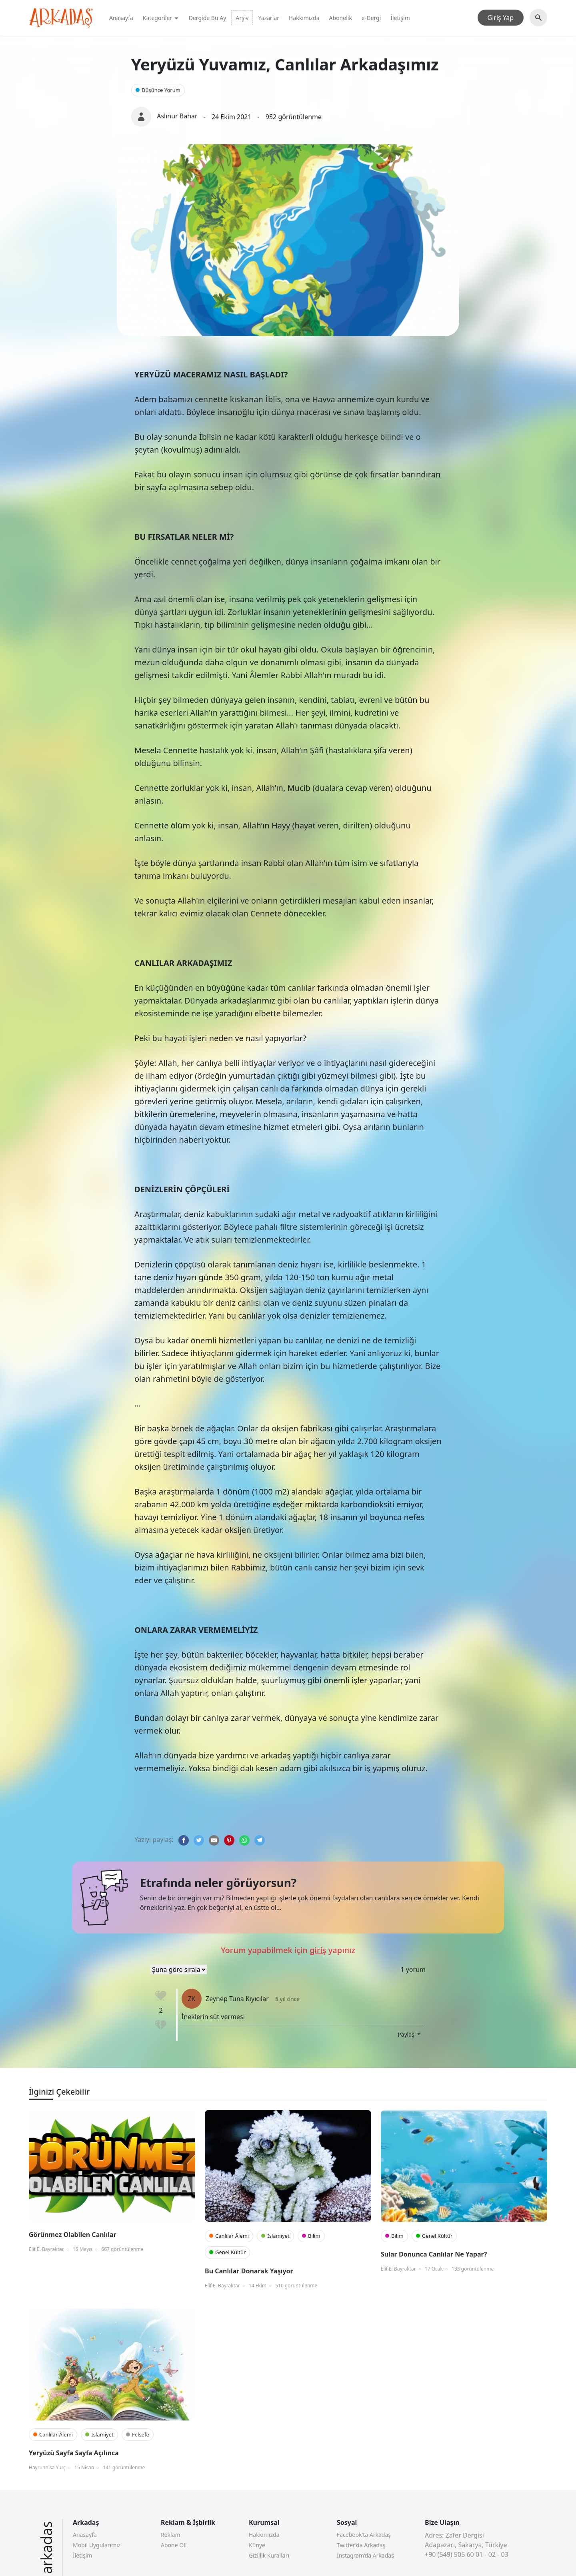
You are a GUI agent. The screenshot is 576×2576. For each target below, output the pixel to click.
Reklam (170, 2534)
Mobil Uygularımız (96, 2545)
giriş (318, 1950)
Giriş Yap (501, 17)
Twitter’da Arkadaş (361, 2545)
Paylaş (407, 2034)
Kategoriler (161, 18)
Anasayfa (121, 18)
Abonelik (340, 18)
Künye (257, 2545)
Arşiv (242, 18)
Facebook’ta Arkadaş (364, 2534)
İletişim (400, 18)
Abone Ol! (174, 2545)
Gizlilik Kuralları (269, 2555)
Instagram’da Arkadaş (365, 2555)
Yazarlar (268, 18)
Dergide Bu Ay (207, 18)
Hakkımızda (304, 18)
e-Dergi (371, 18)
